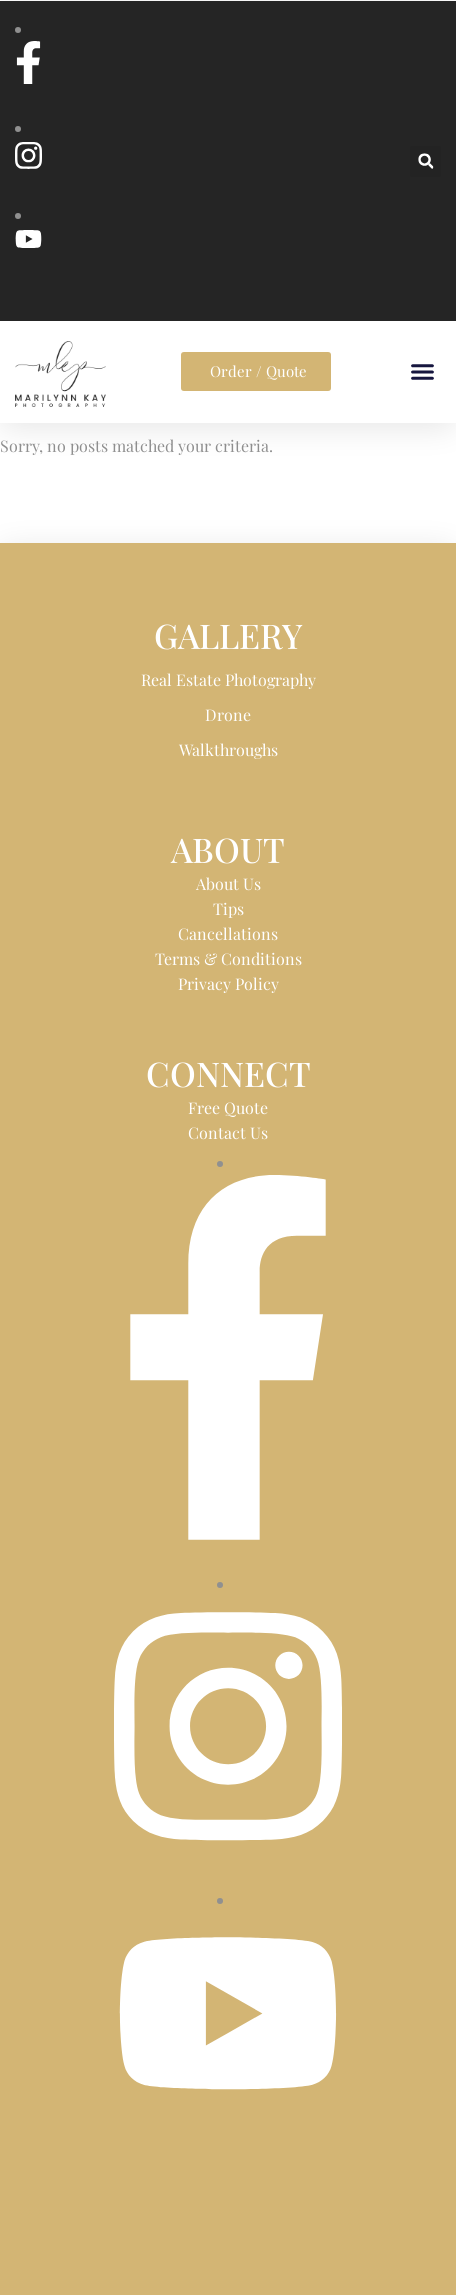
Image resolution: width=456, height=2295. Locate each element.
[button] (425, 161)
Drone (228, 714)
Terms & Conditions (228, 958)
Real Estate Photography (228, 679)
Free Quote (228, 1107)
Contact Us (228, 1132)
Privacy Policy (228, 983)
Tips (228, 908)
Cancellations (228, 933)
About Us (228, 883)
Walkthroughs (228, 749)
